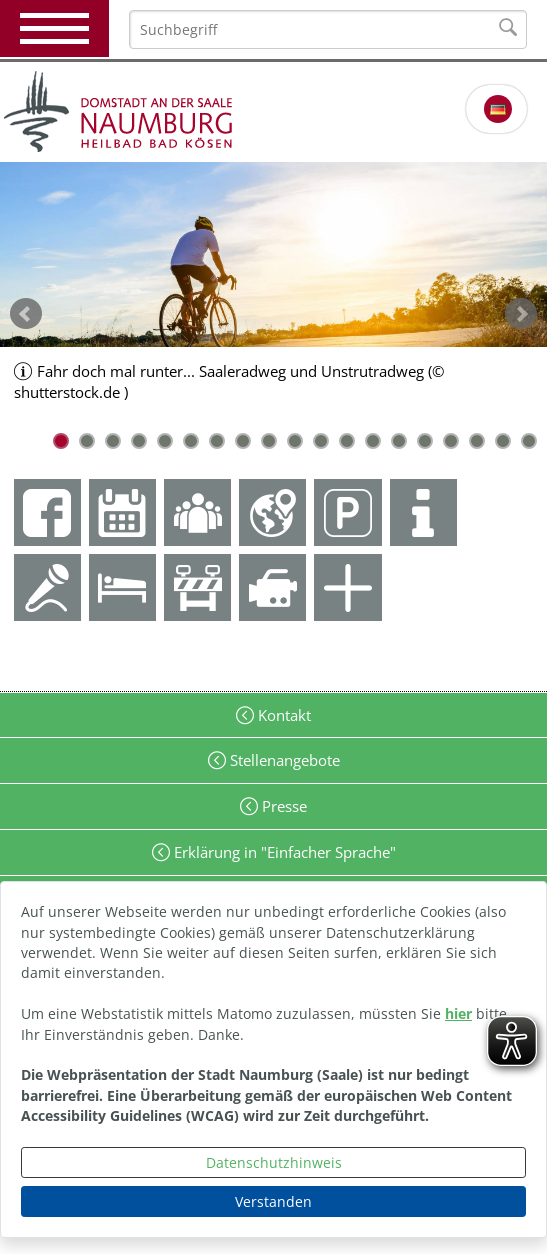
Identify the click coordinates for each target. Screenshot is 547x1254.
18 (503, 441)
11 (321, 441)
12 (347, 441)
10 (295, 441)
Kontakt (282, 715)
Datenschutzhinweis (274, 1162)
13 (373, 441)
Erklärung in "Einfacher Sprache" (283, 852)
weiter (521, 314)
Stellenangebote (283, 760)
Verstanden (273, 1201)
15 (425, 441)
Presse (282, 806)
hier (458, 1013)
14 (399, 441)
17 (477, 441)
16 (451, 441)
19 (529, 441)
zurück (26, 314)
